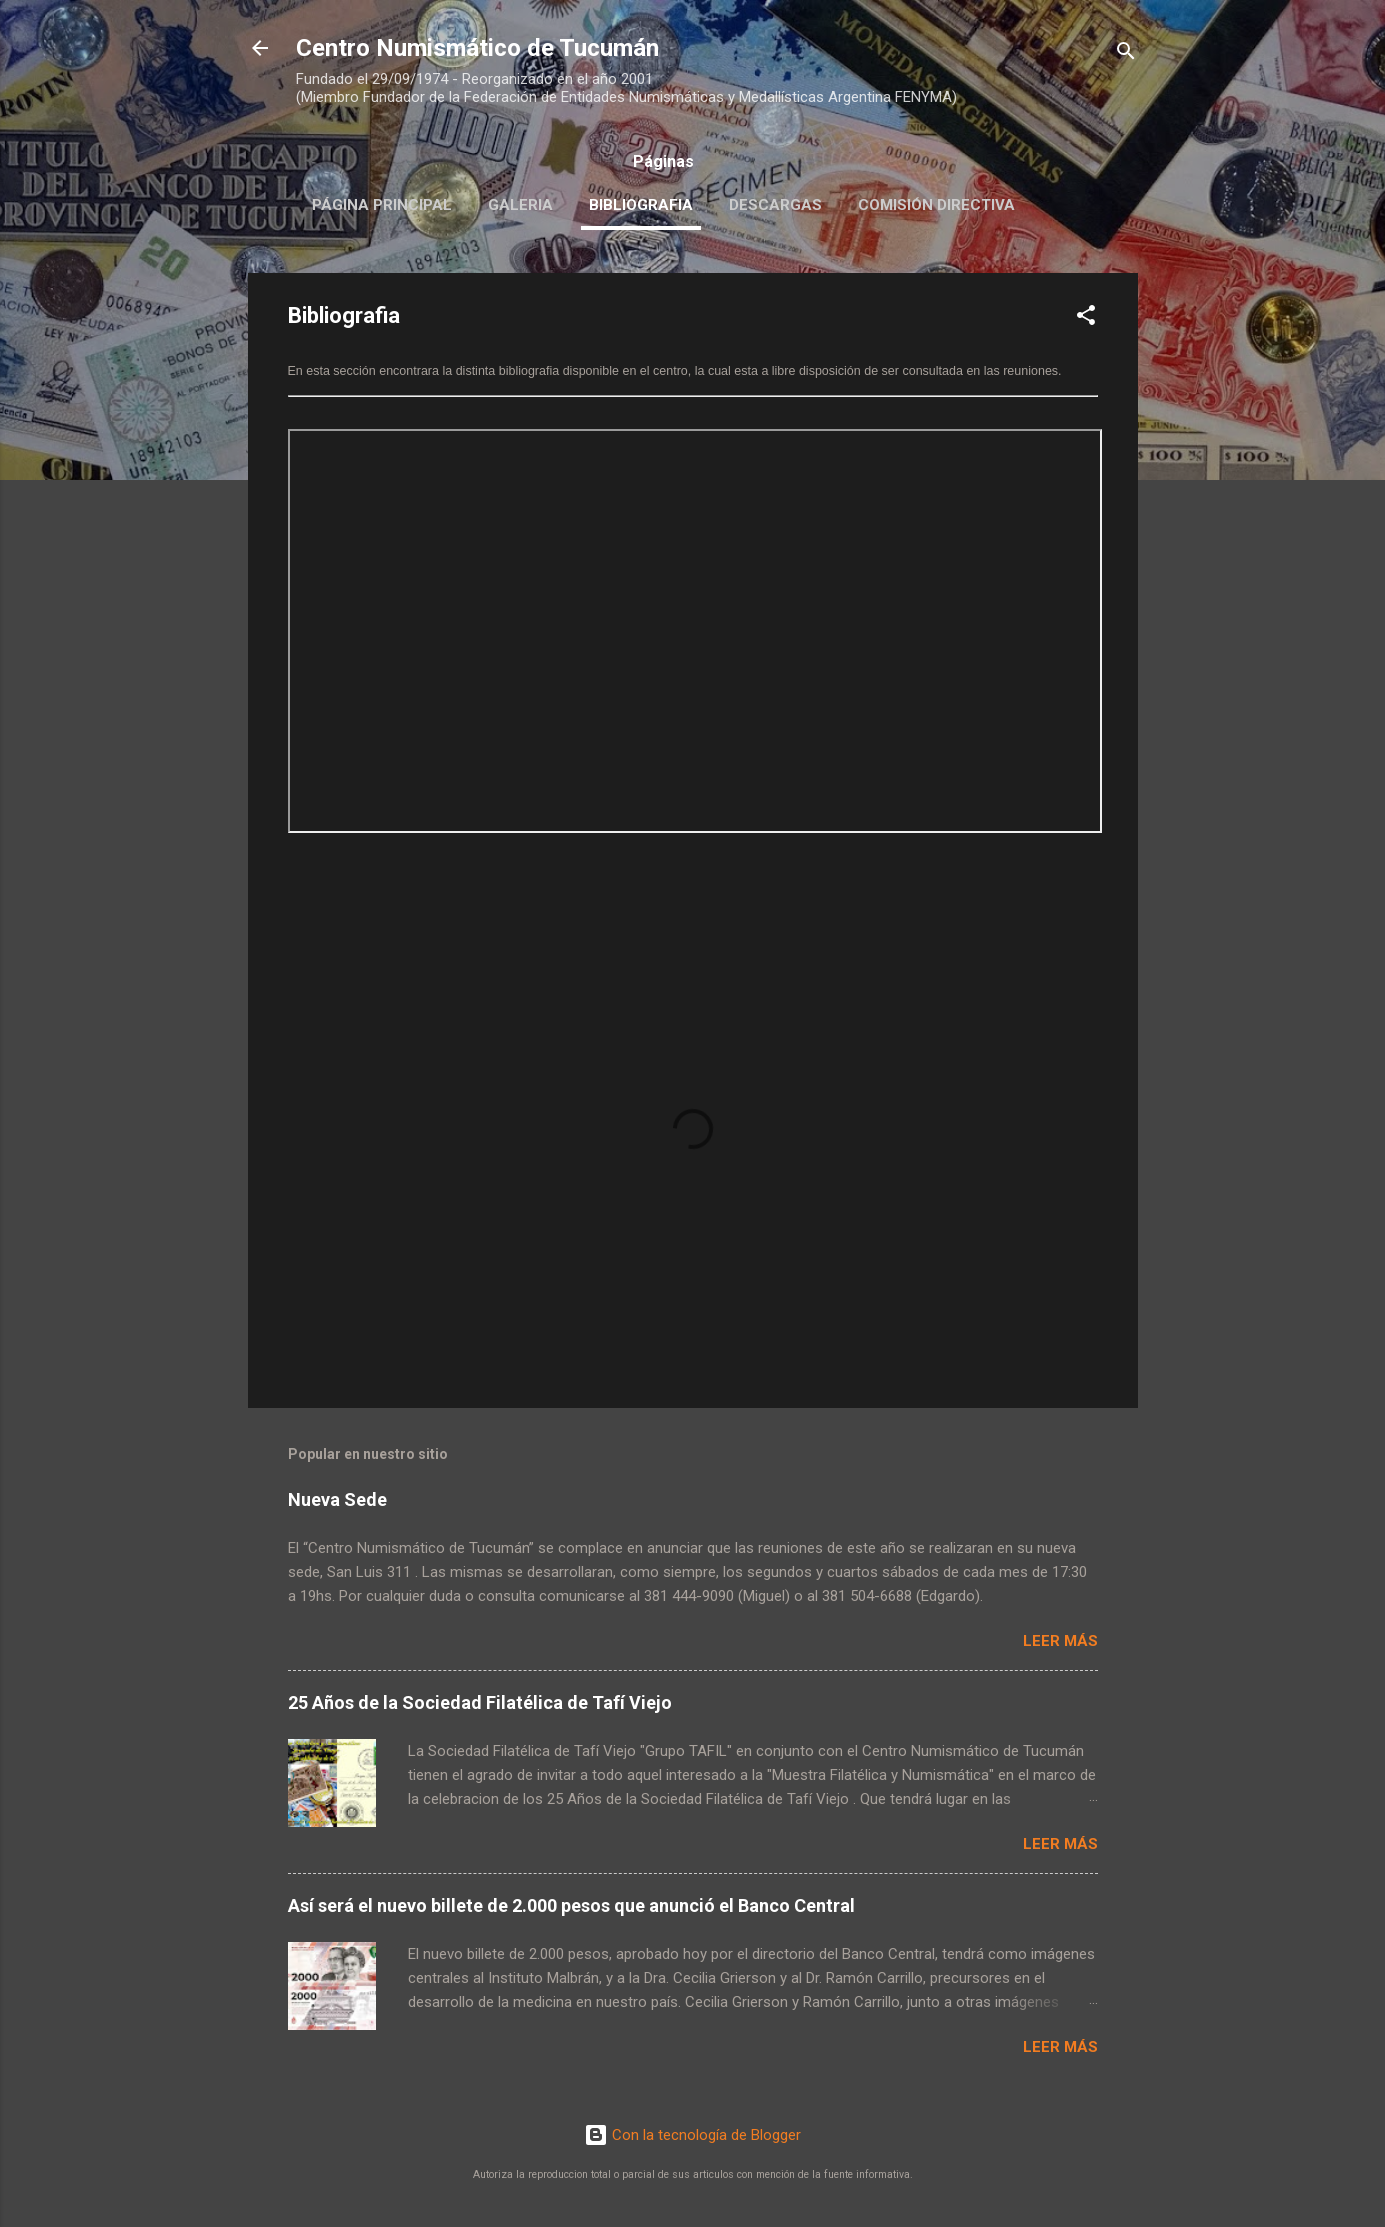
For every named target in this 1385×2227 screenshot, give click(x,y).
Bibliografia (641, 205)
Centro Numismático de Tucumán (477, 48)
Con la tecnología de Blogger (692, 2135)
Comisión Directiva (936, 205)
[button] (1086, 318)
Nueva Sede (337, 1499)
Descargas (775, 205)
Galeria (520, 205)
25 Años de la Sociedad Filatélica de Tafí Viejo (480, 1702)
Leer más (1060, 1641)
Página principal (382, 205)
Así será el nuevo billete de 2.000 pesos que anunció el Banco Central (571, 1905)
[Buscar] (1126, 54)
